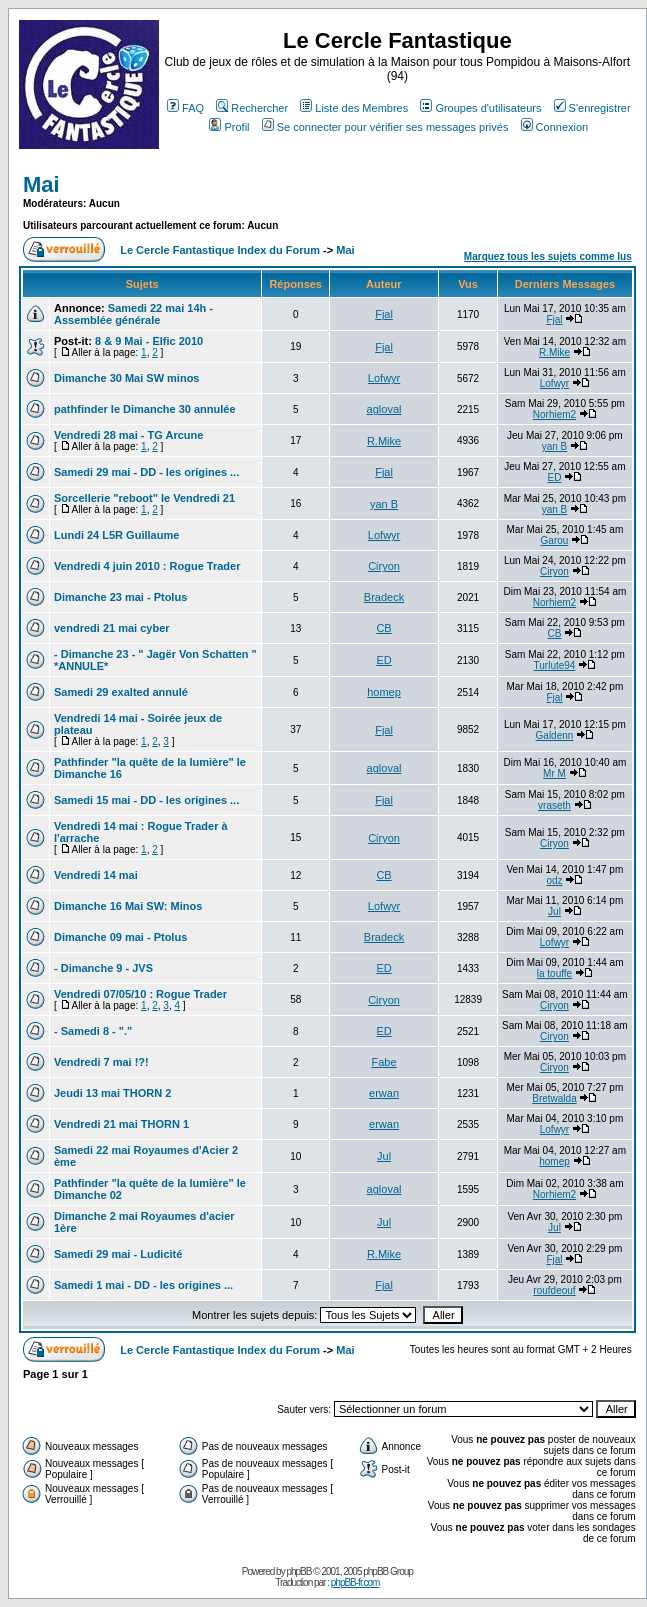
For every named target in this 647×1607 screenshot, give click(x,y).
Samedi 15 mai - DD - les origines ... (146, 800)
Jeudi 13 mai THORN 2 (112, 1093)
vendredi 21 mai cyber (112, 628)
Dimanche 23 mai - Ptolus (120, 597)
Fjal (384, 314)
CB (383, 628)
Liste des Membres (354, 108)
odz (554, 880)
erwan (384, 1093)
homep (384, 692)
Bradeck (384, 597)
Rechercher (252, 108)
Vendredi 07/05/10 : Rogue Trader (140, 994)
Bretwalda (554, 1098)
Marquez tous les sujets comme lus (548, 256)
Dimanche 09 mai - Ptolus (120, 937)
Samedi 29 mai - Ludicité (118, 1254)
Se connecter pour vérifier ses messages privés (385, 127)
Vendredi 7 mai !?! (101, 1062)
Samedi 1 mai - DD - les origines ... (143, 1285)
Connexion (555, 127)
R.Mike (554, 352)
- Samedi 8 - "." (93, 1031)
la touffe (554, 973)
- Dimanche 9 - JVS (103, 968)
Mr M (554, 773)
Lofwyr (384, 378)
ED (555, 477)
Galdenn (555, 735)
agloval (384, 409)
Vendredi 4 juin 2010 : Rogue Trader (147, 566)
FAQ (185, 108)
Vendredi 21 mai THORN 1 (121, 1124)
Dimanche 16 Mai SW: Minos (128, 906)
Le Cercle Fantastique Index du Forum (220, 250)
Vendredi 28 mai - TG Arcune (128, 435)
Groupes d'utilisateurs (480, 108)
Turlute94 (555, 665)
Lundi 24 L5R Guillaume (116, 535)
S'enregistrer (592, 108)
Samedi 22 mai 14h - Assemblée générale (133, 314)
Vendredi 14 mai (96, 875)
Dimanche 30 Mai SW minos (126, 378)
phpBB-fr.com (355, 1582)
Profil (229, 127)
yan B (555, 446)
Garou (555, 540)
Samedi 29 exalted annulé (121, 692)
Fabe (384, 1062)
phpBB (298, 1571)
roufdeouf (554, 1290)
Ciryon (384, 566)
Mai (41, 184)
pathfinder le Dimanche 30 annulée (145, 409)
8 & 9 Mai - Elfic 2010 (149, 341)
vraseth (554, 805)
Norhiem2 (554, 414)
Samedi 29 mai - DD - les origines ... (146, 472)
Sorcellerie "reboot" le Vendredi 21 (144, 498)
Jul (554, 911)
